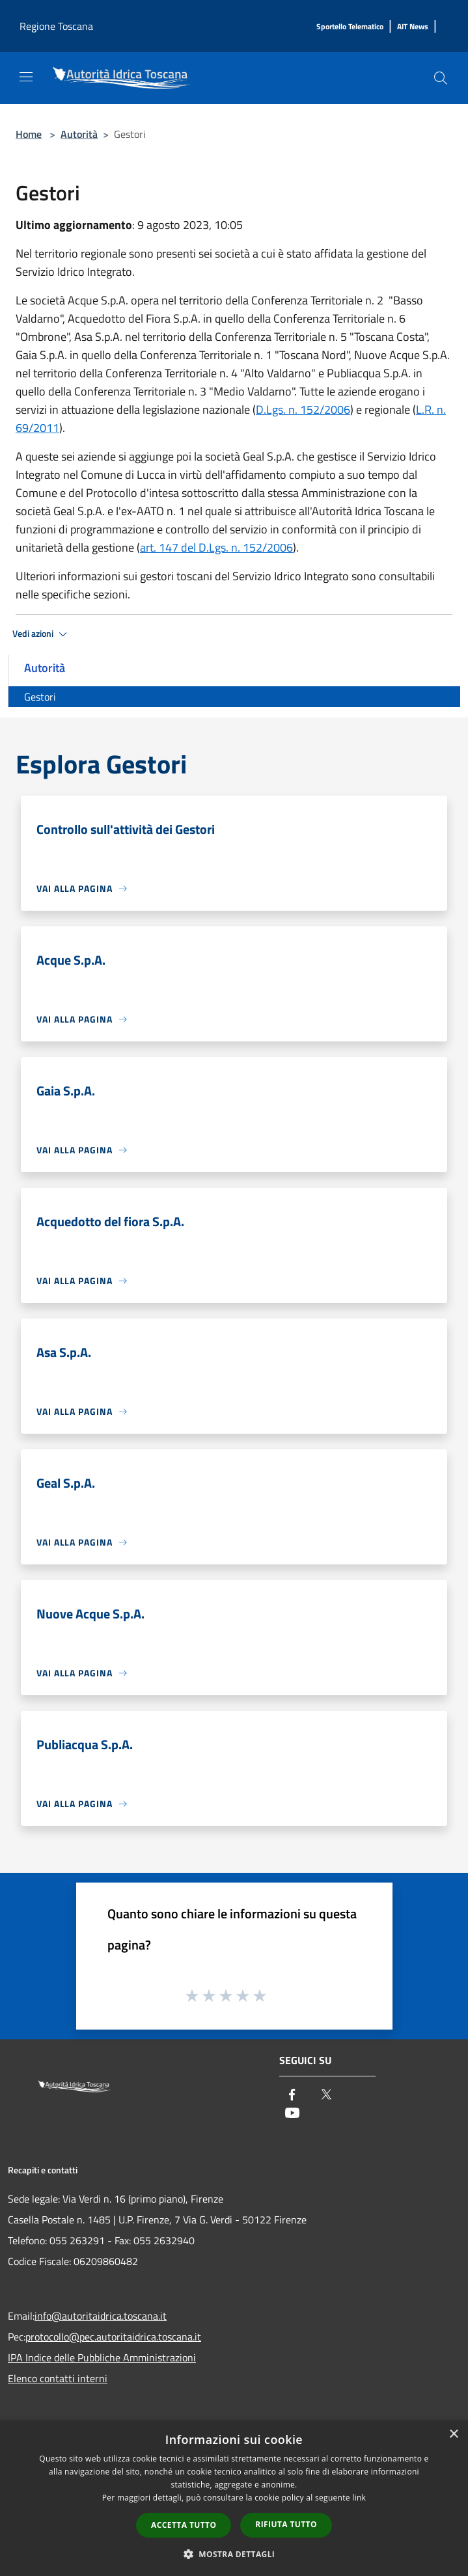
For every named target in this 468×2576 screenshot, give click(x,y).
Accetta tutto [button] (183, 2524)
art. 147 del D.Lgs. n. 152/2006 (216, 547)
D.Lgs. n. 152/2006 (303, 409)
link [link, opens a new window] (359, 2497)
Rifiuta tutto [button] (286, 2524)
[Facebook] (292, 2096)
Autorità (79, 134)
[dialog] (234, 2498)
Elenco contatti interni (57, 2378)
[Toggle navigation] (26, 77)
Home (29, 134)
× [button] (453, 2434)
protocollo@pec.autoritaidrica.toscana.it (113, 2336)
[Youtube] (292, 2114)
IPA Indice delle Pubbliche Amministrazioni (102, 2357)
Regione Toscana (56, 26)
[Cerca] (440, 78)
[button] (234, 2553)
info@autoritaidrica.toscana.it (100, 2316)
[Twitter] (326, 2096)
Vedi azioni (41, 634)
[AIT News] (412, 27)
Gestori (40, 696)
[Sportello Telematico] (349, 27)
